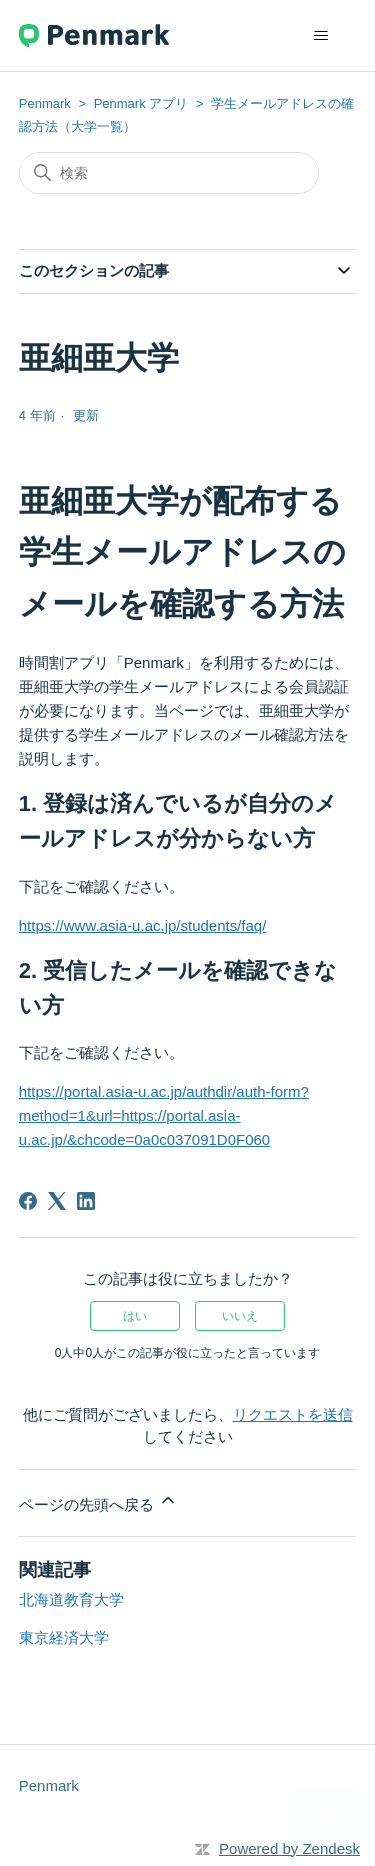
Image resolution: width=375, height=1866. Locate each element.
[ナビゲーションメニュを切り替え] (320, 36)
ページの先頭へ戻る (98, 1501)
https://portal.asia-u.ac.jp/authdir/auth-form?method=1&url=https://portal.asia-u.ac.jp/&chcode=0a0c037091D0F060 (164, 1115)
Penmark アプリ (141, 103)
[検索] (169, 173)
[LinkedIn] (86, 1201)
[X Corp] (57, 1201)
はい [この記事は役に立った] (135, 1316)
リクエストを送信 (293, 1414)
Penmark (45, 103)
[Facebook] (28, 1201)
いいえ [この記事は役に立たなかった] (240, 1316)
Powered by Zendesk (289, 1848)
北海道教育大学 (71, 1599)
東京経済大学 (64, 1637)
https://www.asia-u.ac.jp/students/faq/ (143, 925)
